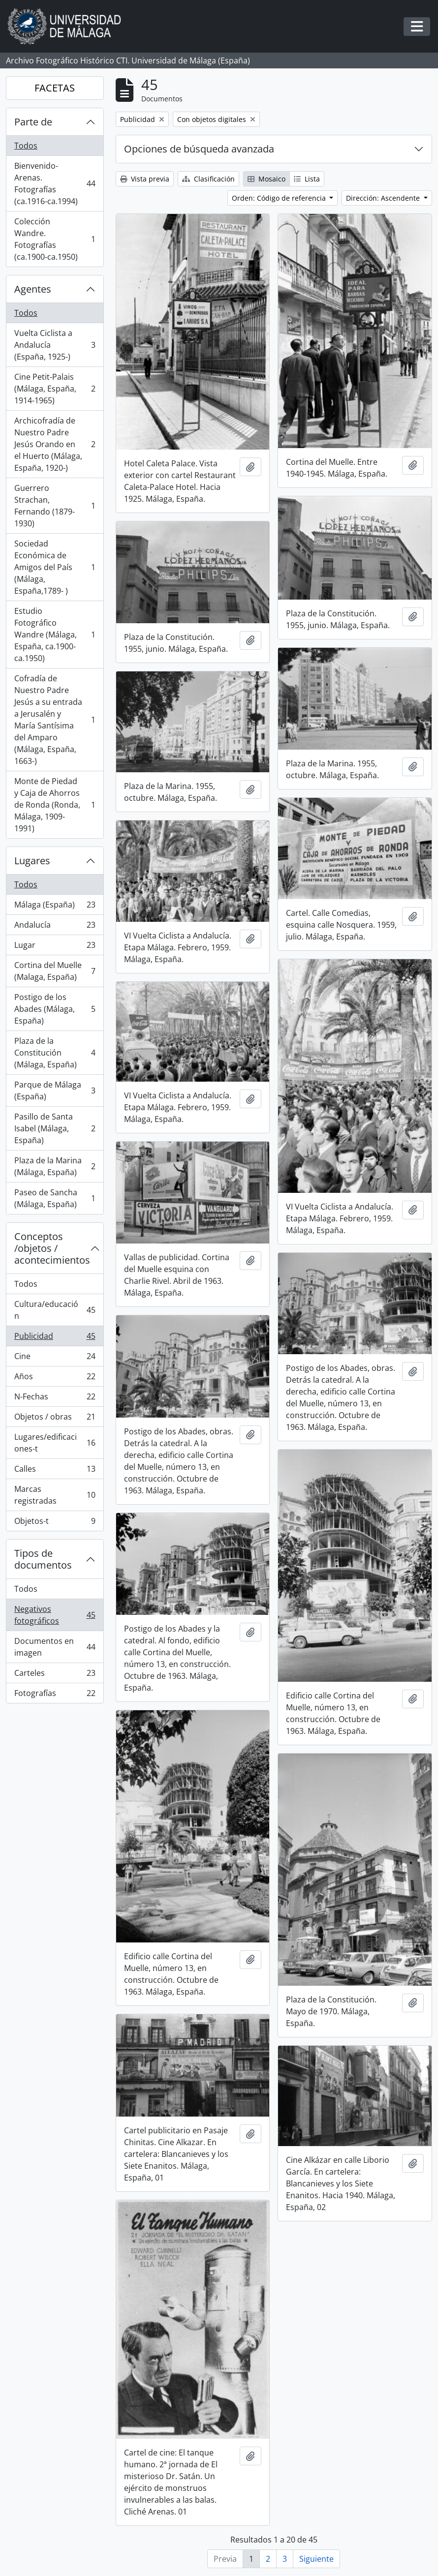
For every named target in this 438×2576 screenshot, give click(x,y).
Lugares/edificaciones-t (54, 1442)
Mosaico (266, 178)
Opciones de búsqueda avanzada (199, 148)
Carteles (54, 1675)
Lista (307, 178)
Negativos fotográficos (54, 1615)
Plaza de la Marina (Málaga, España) (54, 1166)
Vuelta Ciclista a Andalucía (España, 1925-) (54, 345)
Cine (54, 1358)
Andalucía (54, 927)
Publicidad (54, 1338)
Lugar (54, 947)
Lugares (32, 860)
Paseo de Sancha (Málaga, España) (54, 1198)
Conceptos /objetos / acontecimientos (52, 1248)
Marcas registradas (54, 1495)
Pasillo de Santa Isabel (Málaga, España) (54, 1128)
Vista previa (144, 178)
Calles (54, 1471)
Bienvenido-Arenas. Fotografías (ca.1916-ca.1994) (54, 183)
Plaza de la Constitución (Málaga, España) (54, 1052)
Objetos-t (54, 1523)
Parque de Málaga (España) (54, 1090)
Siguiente (316, 2558)
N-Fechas (54, 1399)
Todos (25, 145)
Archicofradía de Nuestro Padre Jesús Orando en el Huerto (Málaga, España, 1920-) (54, 444)
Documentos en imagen (54, 1647)
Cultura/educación (54, 1310)
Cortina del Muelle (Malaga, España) (54, 971)
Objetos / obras (54, 1419)
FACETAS (54, 87)
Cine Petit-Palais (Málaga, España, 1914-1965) (54, 388)
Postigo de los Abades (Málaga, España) (54, 1009)
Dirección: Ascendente (384, 198)
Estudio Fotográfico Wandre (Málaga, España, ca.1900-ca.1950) (54, 635)
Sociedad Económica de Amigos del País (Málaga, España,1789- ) (54, 567)
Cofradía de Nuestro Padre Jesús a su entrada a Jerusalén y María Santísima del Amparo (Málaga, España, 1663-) (54, 719)
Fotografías (54, 1695)
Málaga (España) (54, 907)
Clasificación (208, 178)
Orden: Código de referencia (280, 198)
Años (54, 1378)
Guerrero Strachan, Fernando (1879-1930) (54, 506)
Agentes (32, 289)
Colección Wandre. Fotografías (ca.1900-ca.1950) (54, 239)
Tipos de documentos (43, 1559)
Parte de (33, 121)
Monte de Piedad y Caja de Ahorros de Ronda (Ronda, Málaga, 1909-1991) (54, 805)
